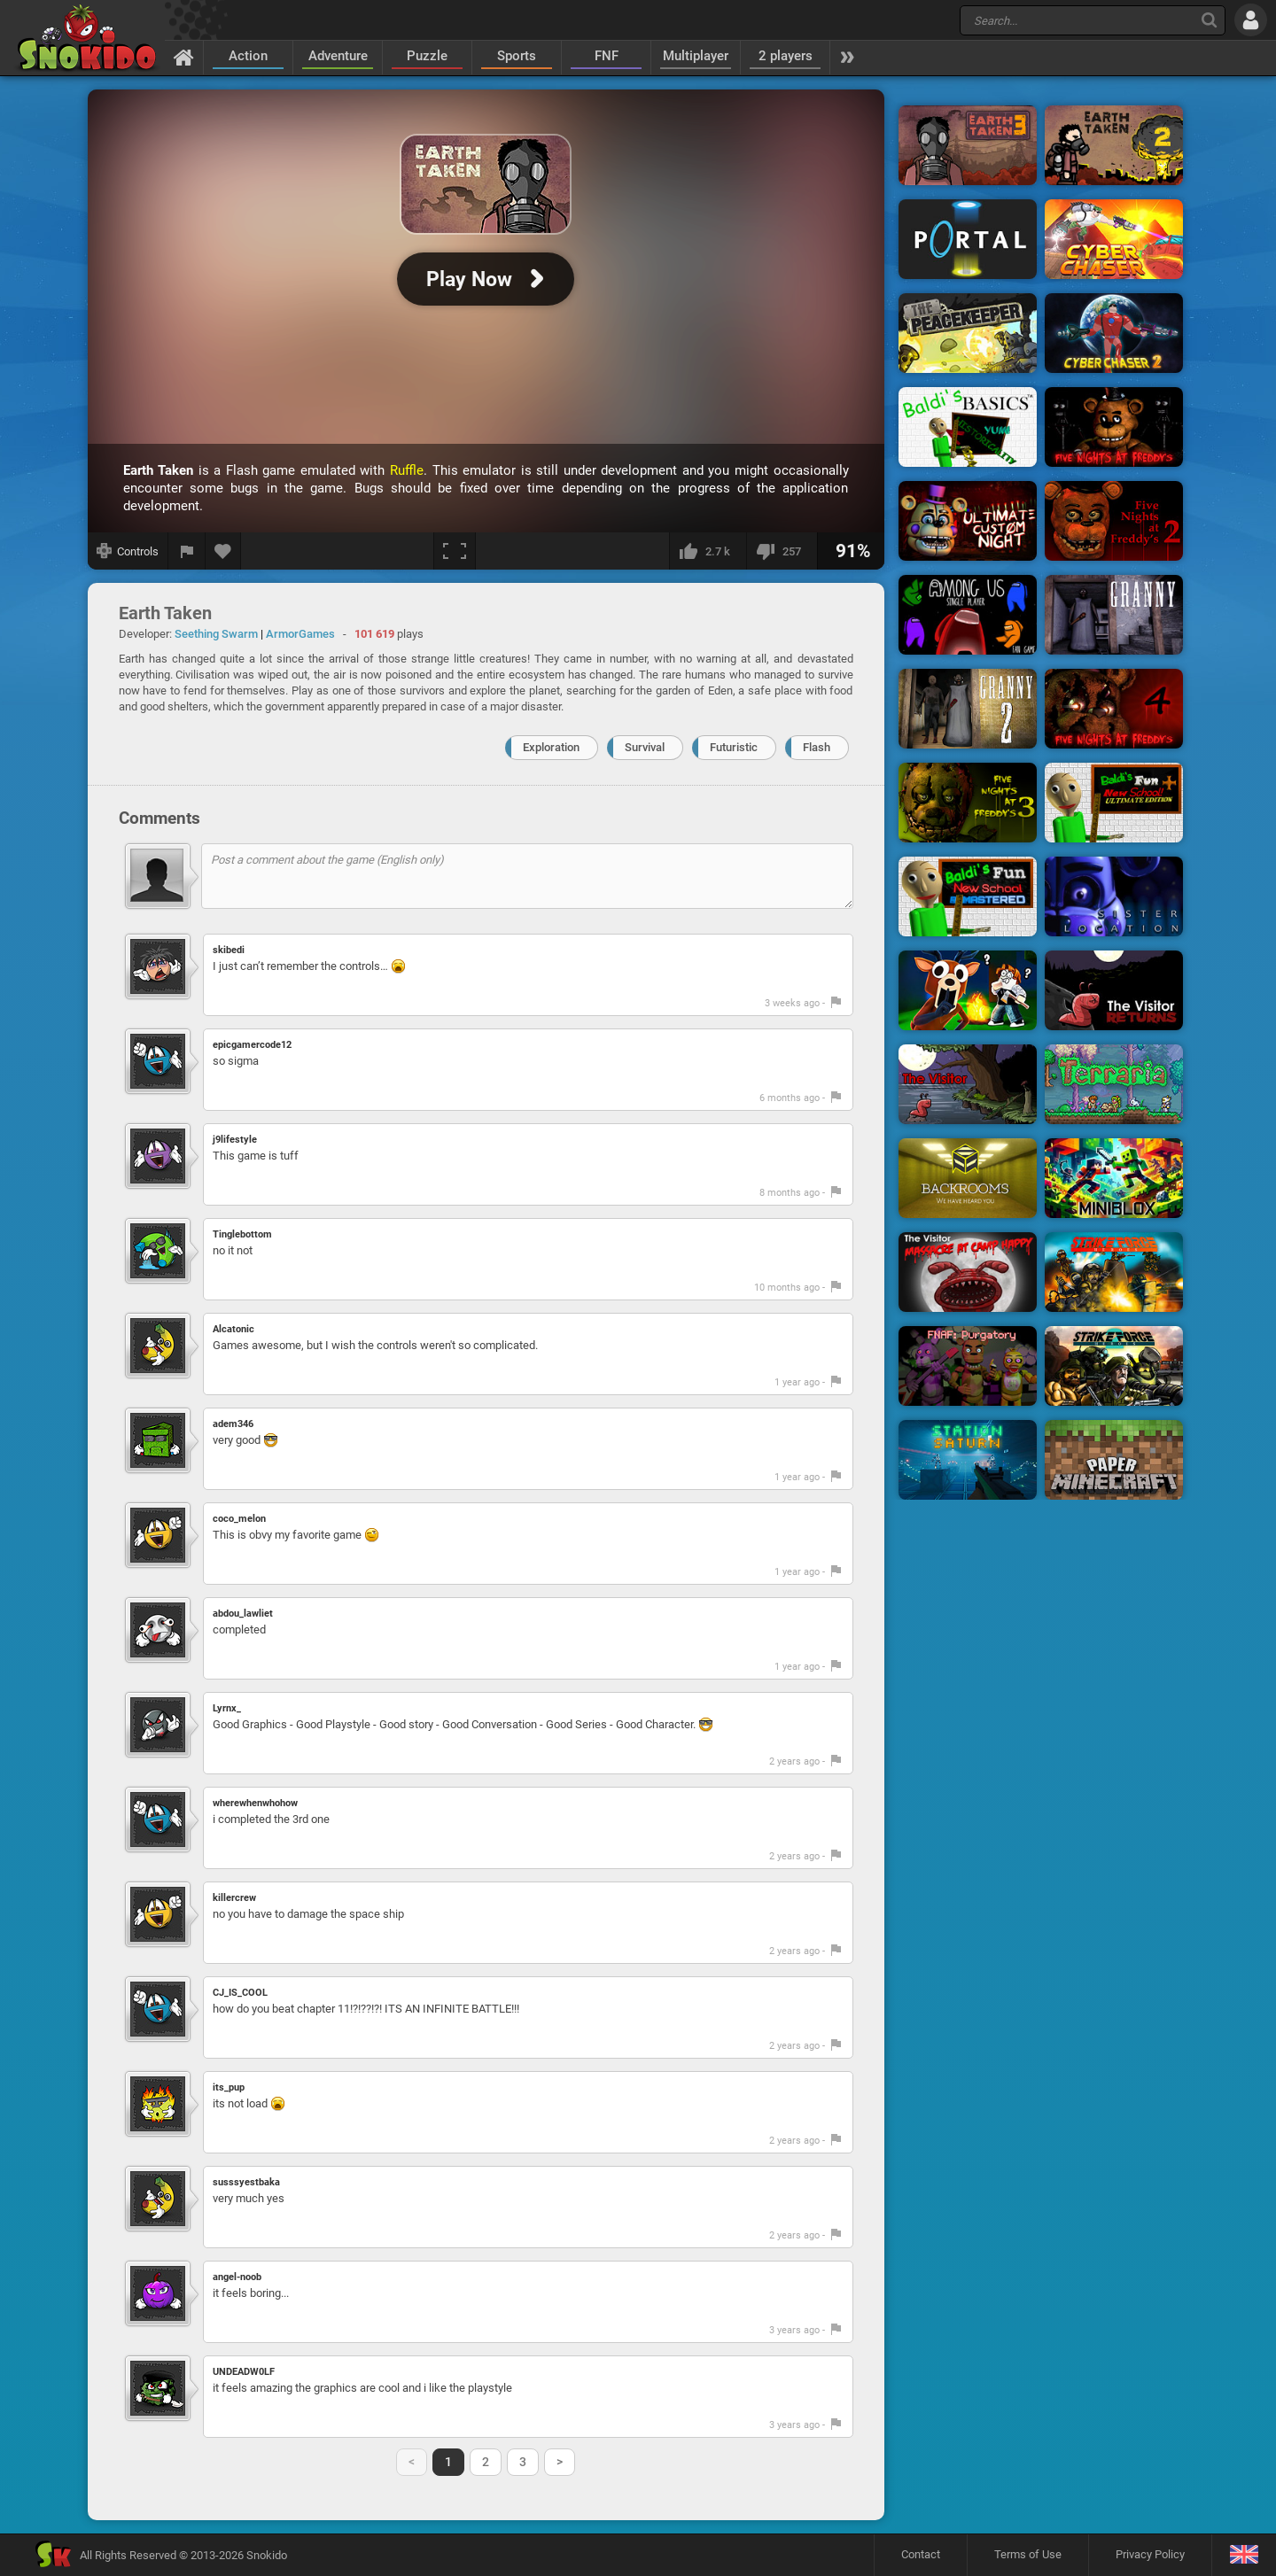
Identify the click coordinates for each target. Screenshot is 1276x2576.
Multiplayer (695, 56)
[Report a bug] (187, 551)
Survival (645, 747)
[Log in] (1250, 20)
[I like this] (707, 551)
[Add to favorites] (223, 551)
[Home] (184, 56)
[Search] (1209, 19)
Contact (920, 2554)
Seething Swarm (216, 633)
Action (248, 56)
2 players (786, 56)
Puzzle (427, 56)
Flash (816, 747)
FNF (607, 56)
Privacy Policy (1150, 2554)
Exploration (551, 747)
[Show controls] (128, 551)
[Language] (1243, 2555)
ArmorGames (300, 633)
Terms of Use (1028, 2554)
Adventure (338, 56)
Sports (516, 56)
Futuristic (734, 747)
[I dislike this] (781, 551)
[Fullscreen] (454, 551)
